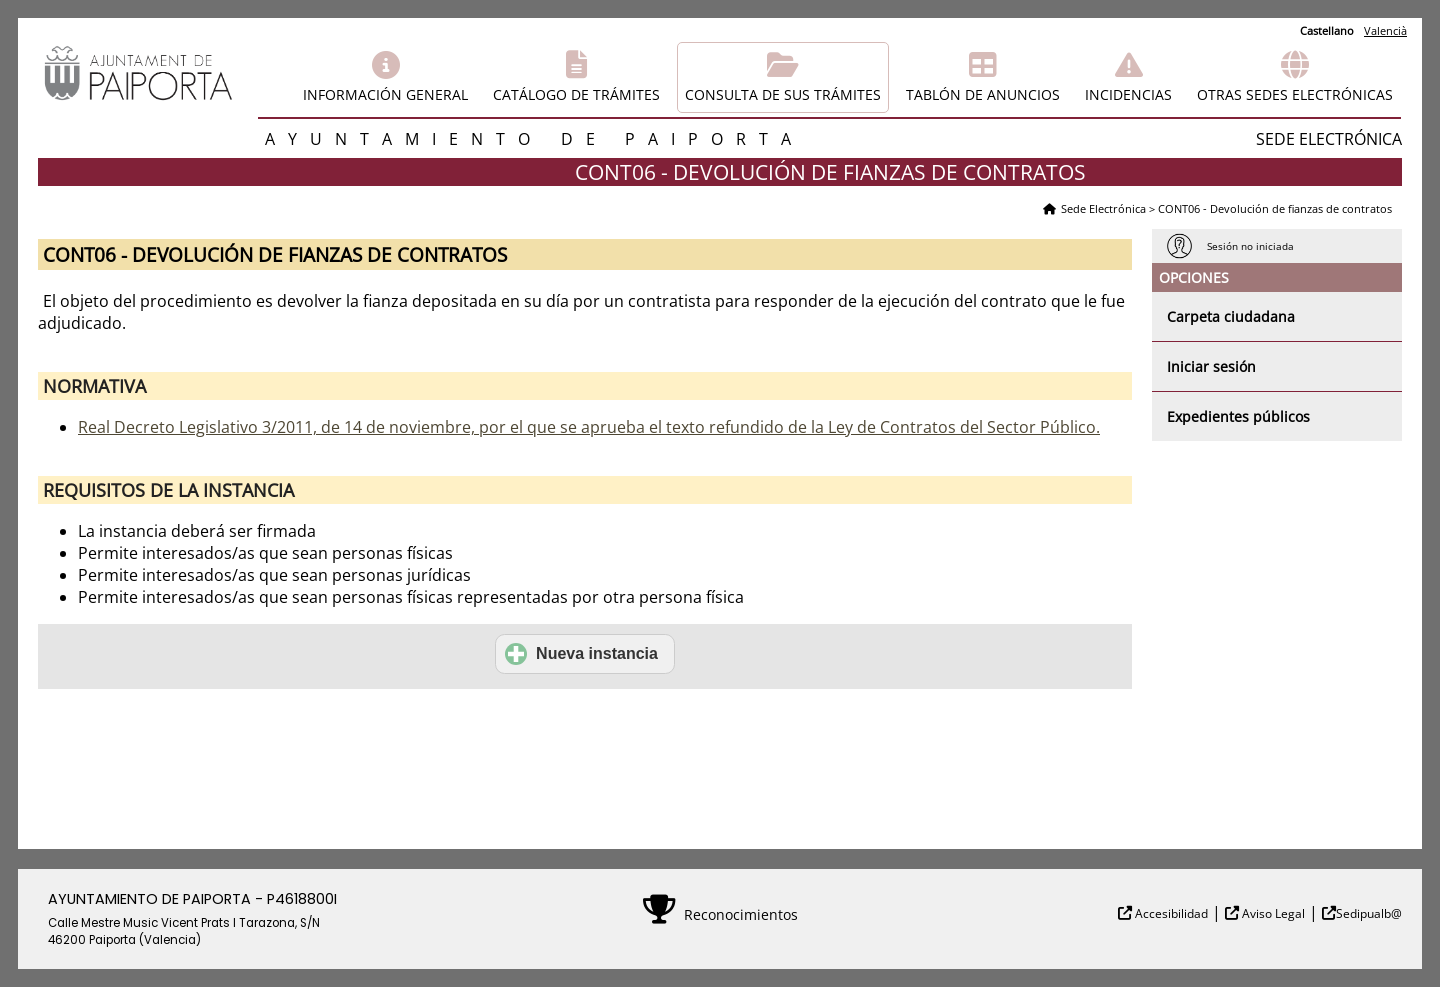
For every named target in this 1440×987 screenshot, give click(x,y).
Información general (385, 94)
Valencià (1385, 30)
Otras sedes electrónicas (1295, 94)
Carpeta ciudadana (1231, 316)
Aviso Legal (1272, 913)
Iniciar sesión (1211, 366)
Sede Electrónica (1103, 208)
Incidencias (1128, 94)
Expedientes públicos (1238, 416)
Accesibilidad (1170, 913)
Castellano (1327, 30)
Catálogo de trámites (576, 94)
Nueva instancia (581, 654)
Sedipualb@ (1369, 913)
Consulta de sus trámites (783, 94)
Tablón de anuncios (983, 94)
